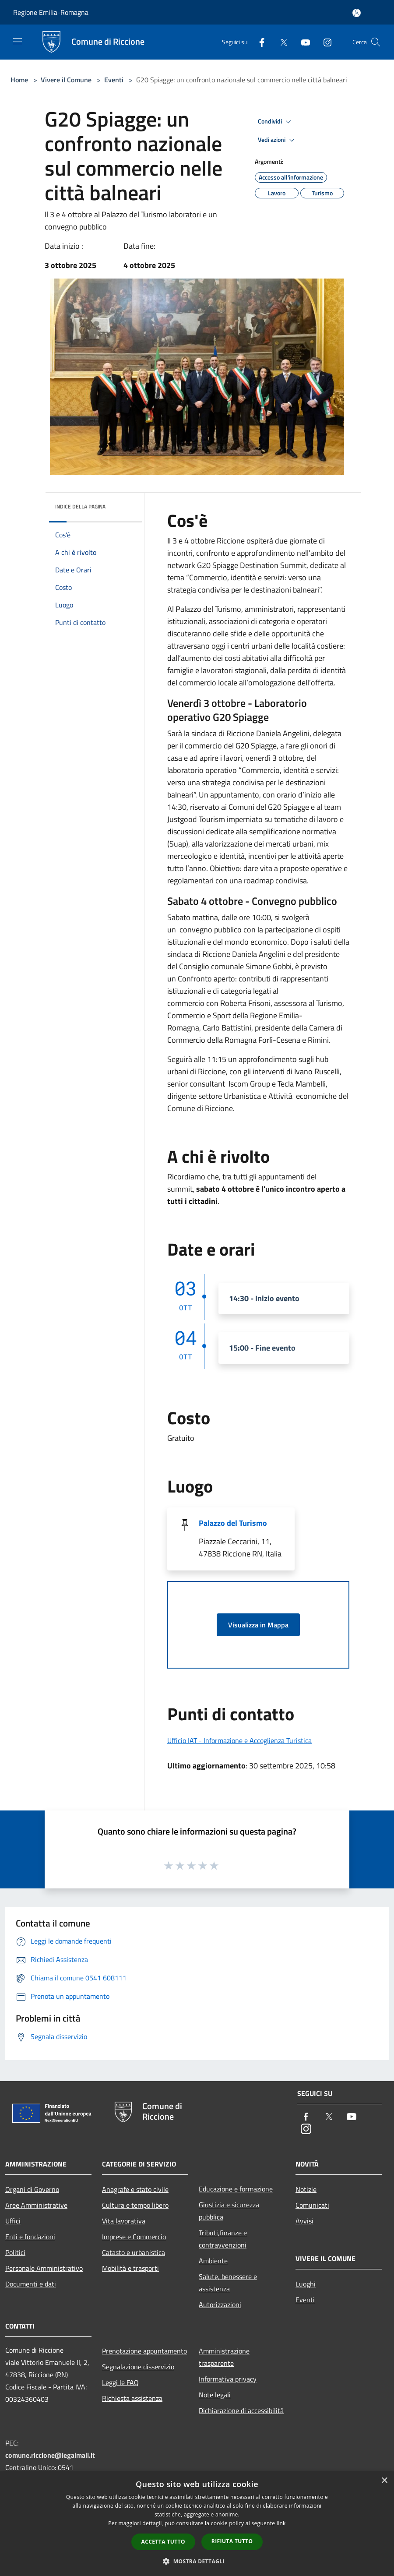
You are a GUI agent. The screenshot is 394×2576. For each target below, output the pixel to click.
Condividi (276, 121)
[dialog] (197, 2523)
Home (19, 79)
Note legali (215, 2394)
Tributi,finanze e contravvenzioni (223, 2238)
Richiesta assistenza (132, 2398)
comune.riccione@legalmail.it (50, 2455)
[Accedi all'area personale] (357, 13)
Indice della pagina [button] (80, 506)
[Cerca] (375, 42)
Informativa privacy (228, 2379)
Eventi (113, 79)
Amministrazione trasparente (224, 2357)
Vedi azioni (277, 140)
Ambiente (213, 2260)
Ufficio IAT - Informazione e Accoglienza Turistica (239, 1740)
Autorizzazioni (220, 2304)
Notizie (306, 2189)
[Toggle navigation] (17, 41)
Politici (15, 2252)
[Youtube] (302, 42)
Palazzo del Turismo (233, 1523)
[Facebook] (258, 42)
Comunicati (312, 2205)
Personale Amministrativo (44, 2268)
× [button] (384, 2480)
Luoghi (306, 2284)
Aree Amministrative (36, 2205)
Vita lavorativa (123, 2221)
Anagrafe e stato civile (135, 2189)
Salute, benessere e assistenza (228, 2282)
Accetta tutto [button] (163, 2541)
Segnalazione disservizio (138, 2366)
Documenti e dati (30, 2284)
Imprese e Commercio (134, 2236)
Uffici (13, 2221)
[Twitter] (280, 42)
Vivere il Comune (67, 79)
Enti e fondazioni (30, 2236)
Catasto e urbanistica (133, 2252)
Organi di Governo (32, 2189)
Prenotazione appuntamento (144, 2351)
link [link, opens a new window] (281, 2523)
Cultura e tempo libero (135, 2205)
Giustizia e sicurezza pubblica (229, 2210)
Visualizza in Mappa (258, 1625)
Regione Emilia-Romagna (50, 12)
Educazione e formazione (236, 2189)
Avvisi (304, 2221)
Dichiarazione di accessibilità (241, 2410)
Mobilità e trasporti (130, 2268)
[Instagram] (324, 42)
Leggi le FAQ (120, 2382)
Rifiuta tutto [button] (232, 2541)
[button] (197, 2561)
